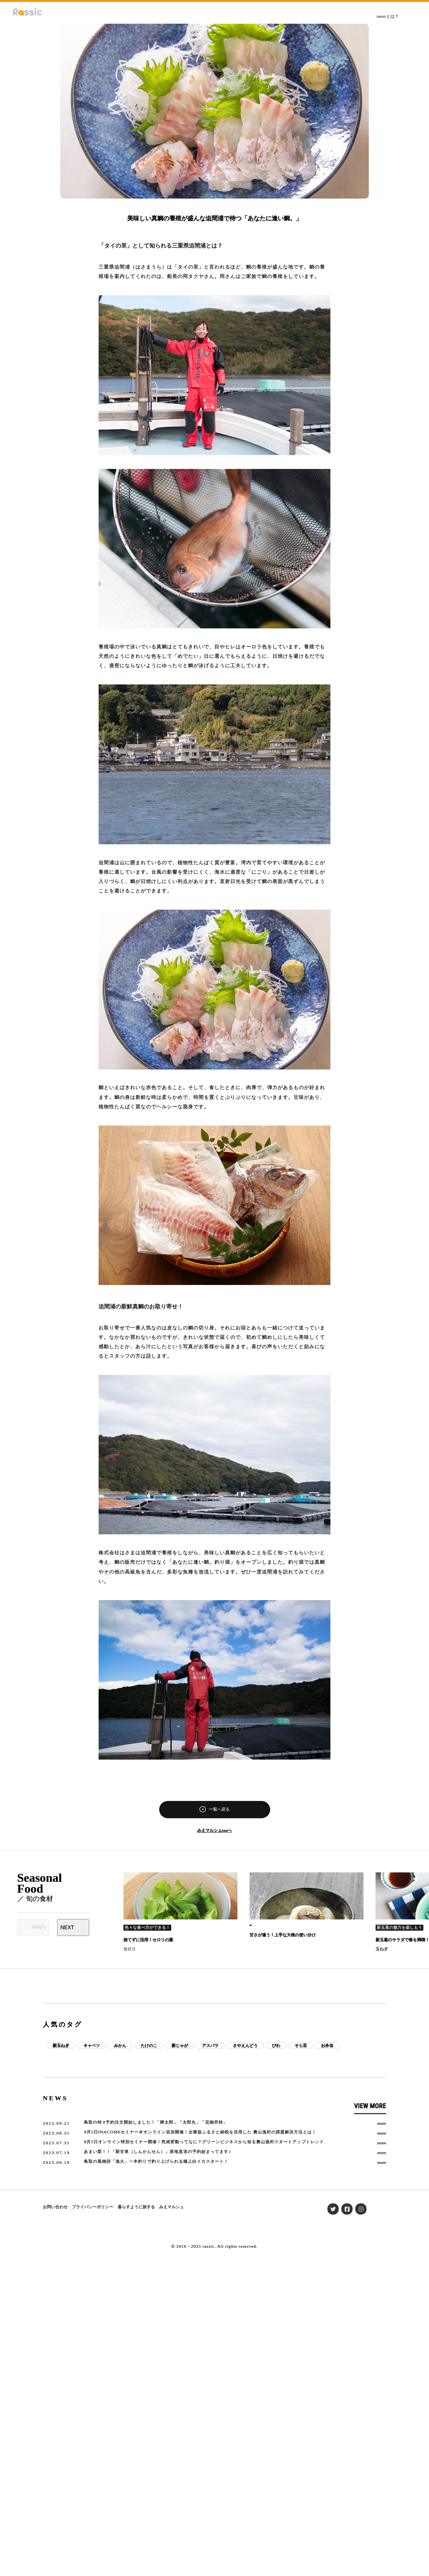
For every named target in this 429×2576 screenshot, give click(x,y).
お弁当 (327, 2045)
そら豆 (301, 2045)
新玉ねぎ (61, 2045)
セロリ (129, 1948)
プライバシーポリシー (92, 2206)
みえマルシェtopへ (214, 1830)
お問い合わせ (55, 2206)
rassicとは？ (388, 16)
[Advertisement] (215, 1986)
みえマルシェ (171, 2206)
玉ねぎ (382, 1948)
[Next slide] (73, 1927)
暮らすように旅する (136, 2206)
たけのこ (149, 2045)
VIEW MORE (370, 2106)
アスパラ (210, 2045)
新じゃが (180, 2045)
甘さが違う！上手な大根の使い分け (282, 1935)
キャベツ (92, 2045)
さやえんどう (245, 2045)
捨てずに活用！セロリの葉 (148, 1939)
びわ (276, 2045)
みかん (120, 2045)
